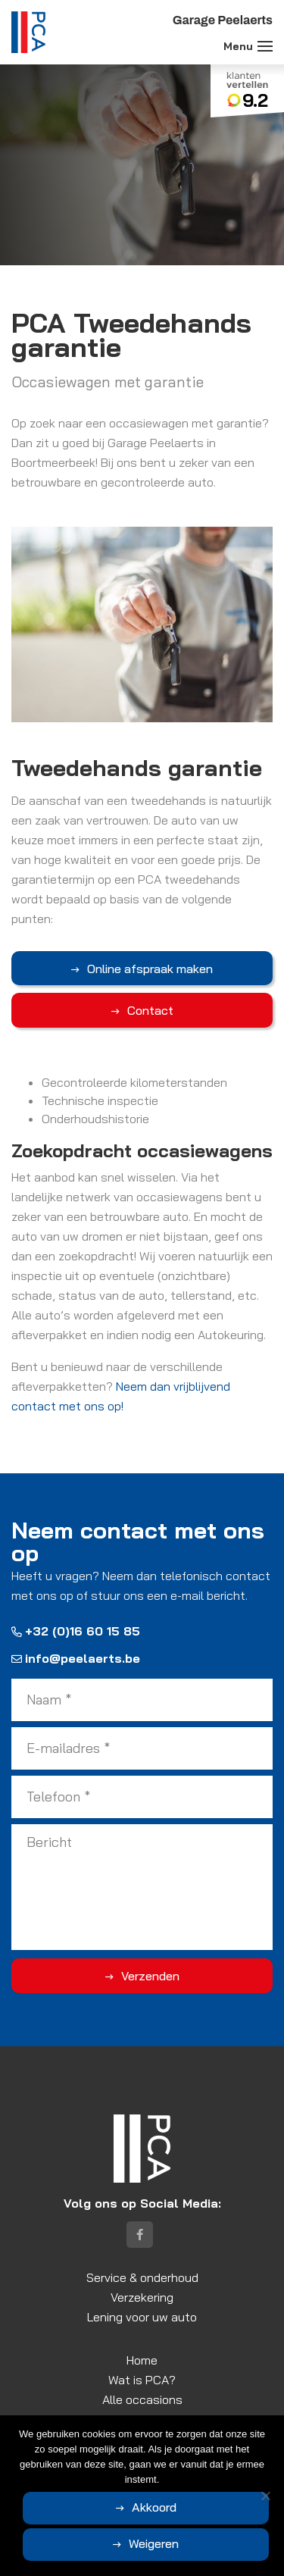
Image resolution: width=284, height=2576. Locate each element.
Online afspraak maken (150, 968)
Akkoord (154, 2507)
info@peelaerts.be (75, 1658)
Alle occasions (142, 2399)
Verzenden (150, 1975)
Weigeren (154, 2543)
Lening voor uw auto (142, 2316)
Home (142, 2360)
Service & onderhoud (142, 2277)
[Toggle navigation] (265, 46)
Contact (150, 1010)
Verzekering (142, 2297)
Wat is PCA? (142, 2379)
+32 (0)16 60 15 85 (75, 1631)
